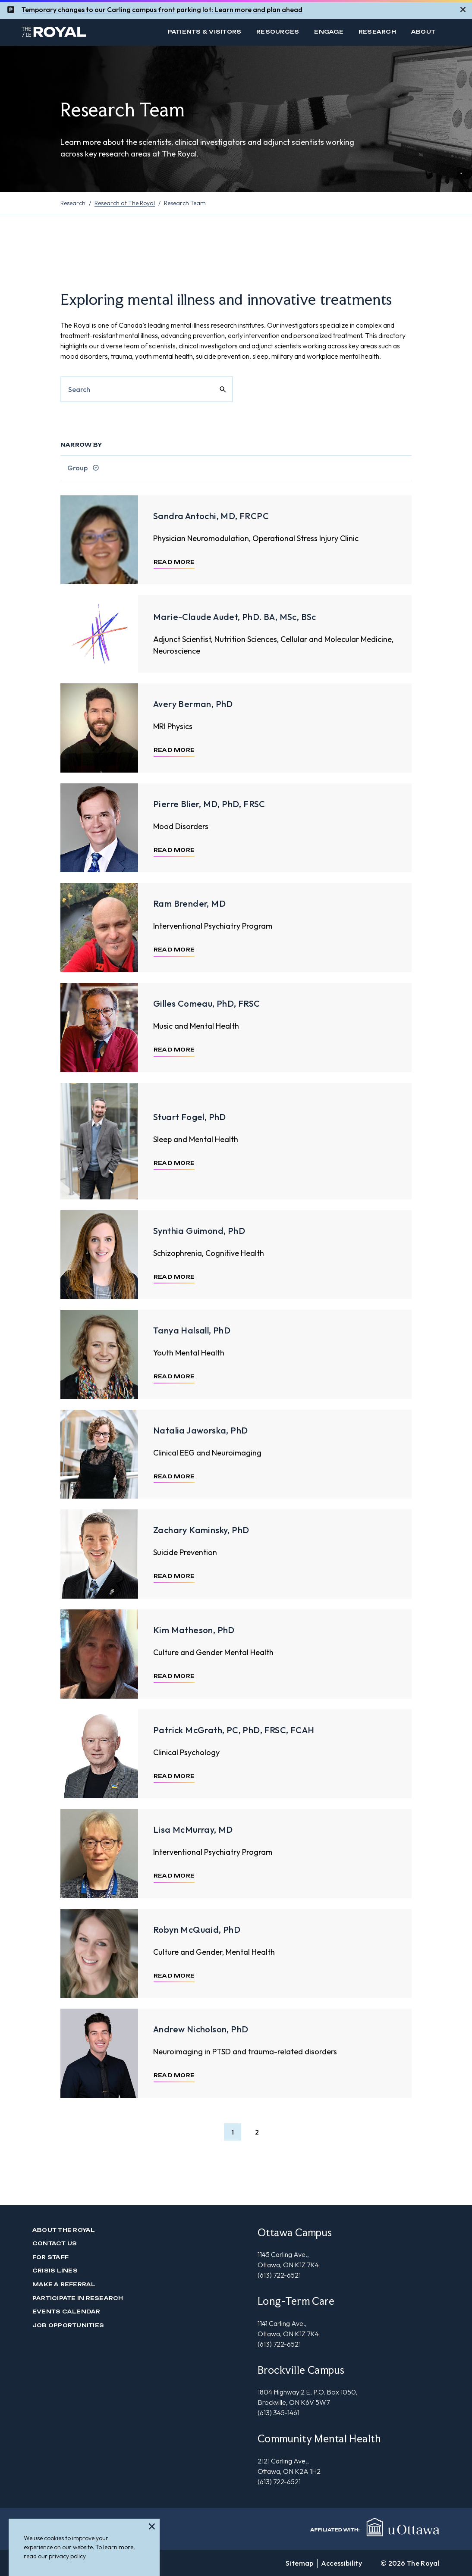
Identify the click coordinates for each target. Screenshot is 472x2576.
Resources (277, 31)
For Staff (50, 2257)
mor (240, 5)
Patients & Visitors (205, 31)
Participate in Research (77, 2298)
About (423, 31)
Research (377, 31)
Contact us (54, 2243)
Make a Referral (64, 2284)
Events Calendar (66, 2311)
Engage (328, 31)
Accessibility (341, 2563)
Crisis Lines (55, 2270)
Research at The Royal (124, 203)
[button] (232, 2132)
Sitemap (299, 2563)
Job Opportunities (68, 2325)
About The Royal (63, 2230)
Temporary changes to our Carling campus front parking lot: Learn (127, 5)
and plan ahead (277, 5)
